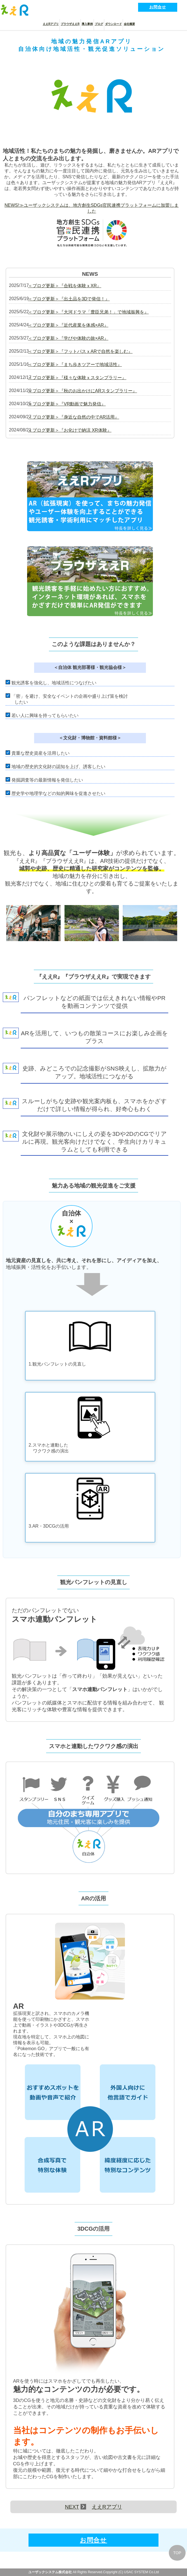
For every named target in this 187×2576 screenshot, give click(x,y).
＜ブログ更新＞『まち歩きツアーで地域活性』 (75, 364)
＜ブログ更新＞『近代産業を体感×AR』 (68, 325)
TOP (177, 2553)
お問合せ (157, 7)
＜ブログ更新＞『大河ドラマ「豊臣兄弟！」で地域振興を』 (88, 312)
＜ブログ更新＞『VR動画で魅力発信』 (67, 404)
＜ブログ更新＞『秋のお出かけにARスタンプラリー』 (82, 390)
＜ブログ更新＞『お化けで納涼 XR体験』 (70, 430)
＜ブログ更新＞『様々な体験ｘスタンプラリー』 (77, 377)
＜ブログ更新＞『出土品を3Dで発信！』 (69, 298)
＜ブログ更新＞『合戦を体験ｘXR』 (64, 285)
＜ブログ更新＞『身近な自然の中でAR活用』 (73, 417)
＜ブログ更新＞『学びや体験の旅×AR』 (68, 338)
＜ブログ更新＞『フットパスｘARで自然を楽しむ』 (80, 351)
